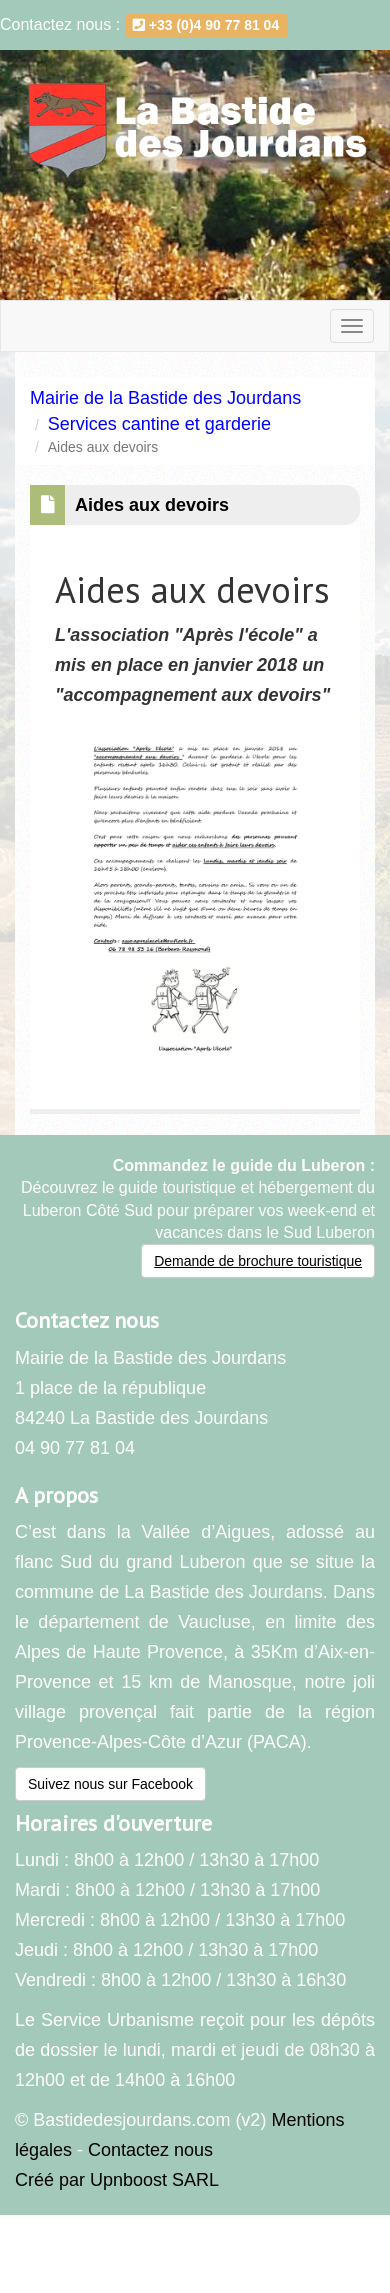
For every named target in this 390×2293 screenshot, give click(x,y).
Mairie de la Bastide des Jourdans (165, 398)
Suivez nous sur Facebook (110, 1784)
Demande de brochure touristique (258, 1261)
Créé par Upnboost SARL (117, 2180)
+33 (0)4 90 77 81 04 (206, 25)
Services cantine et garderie (159, 424)
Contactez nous (150, 2150)
